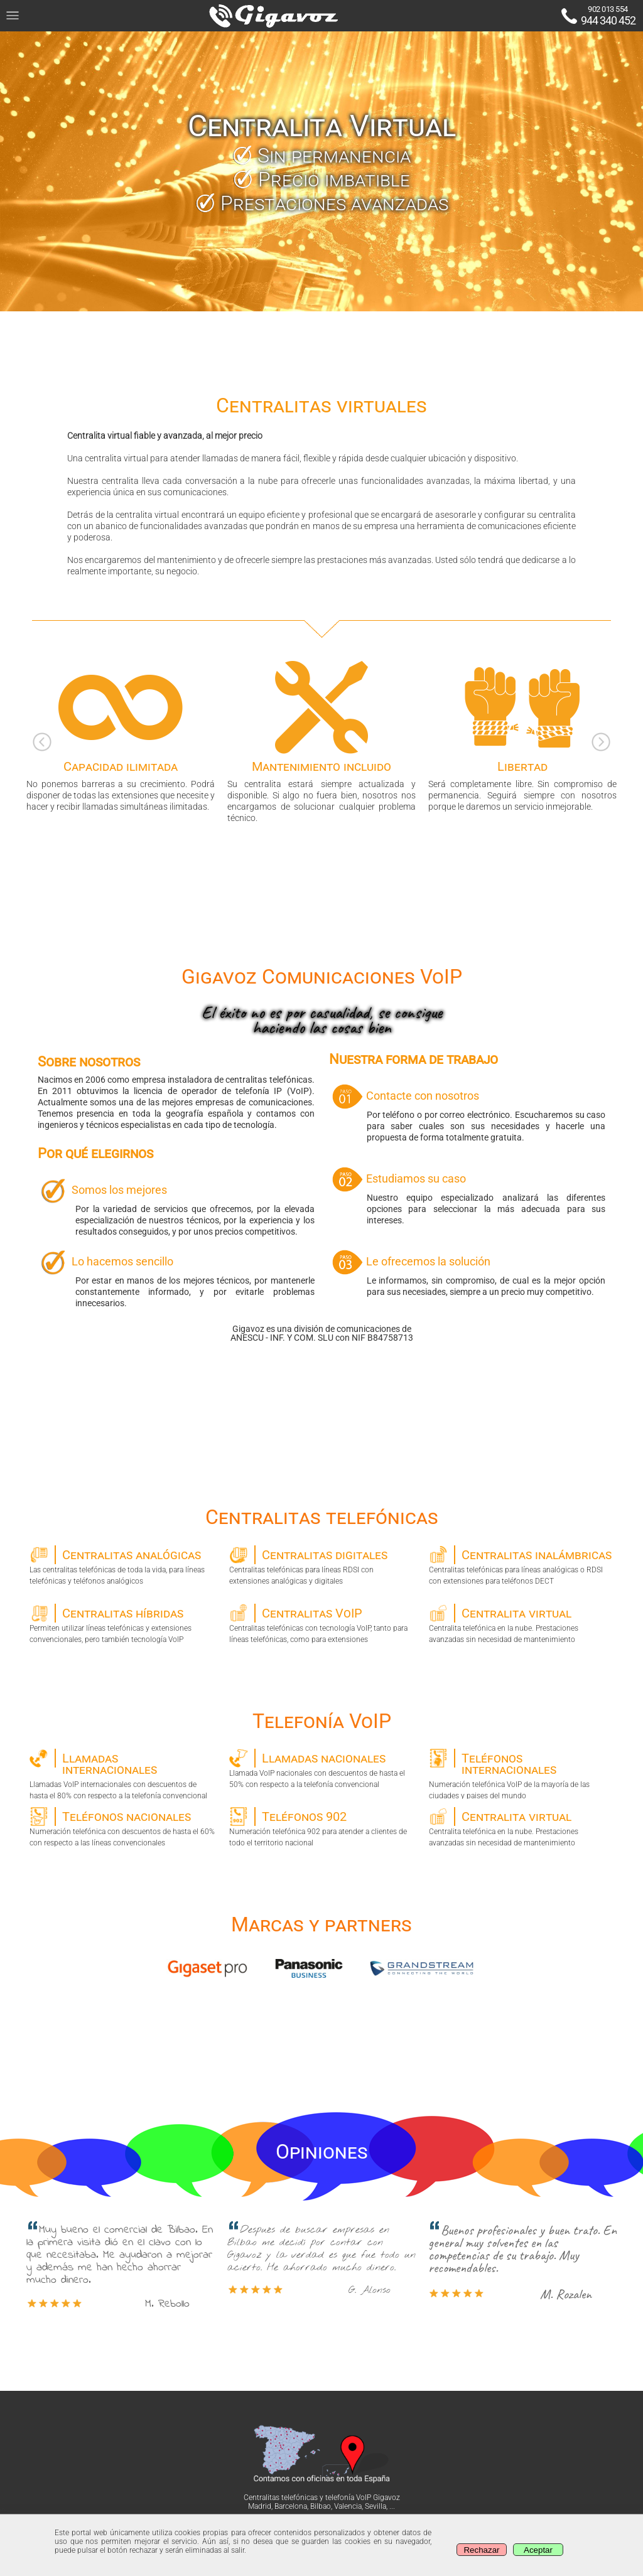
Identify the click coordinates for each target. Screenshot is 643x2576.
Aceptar (538, 2550)
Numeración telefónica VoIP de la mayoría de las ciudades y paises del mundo (521, 1774)
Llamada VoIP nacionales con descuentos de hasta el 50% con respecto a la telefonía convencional (321, 1769)
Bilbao (320, 2506)
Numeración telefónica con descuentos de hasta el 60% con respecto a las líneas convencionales (122, 1827)
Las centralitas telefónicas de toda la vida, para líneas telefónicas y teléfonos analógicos (122, 1565)
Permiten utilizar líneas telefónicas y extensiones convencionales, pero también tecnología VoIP (122, 1624)
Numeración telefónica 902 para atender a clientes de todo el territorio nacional (321, 1827)
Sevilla (375, 2506)
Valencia (348, 2506)
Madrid (259, 2506)
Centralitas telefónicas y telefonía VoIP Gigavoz (322, 2497)
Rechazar (481, 2550)
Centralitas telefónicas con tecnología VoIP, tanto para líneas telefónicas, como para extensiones (321, 1624)
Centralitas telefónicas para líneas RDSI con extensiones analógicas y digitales (321, 1565)
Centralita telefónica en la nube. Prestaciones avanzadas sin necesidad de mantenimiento (521, 1624)
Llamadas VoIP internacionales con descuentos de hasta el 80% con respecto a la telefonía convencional (122, 1774)
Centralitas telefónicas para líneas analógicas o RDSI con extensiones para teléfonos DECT (521, 1565)
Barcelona (290, 2506)
